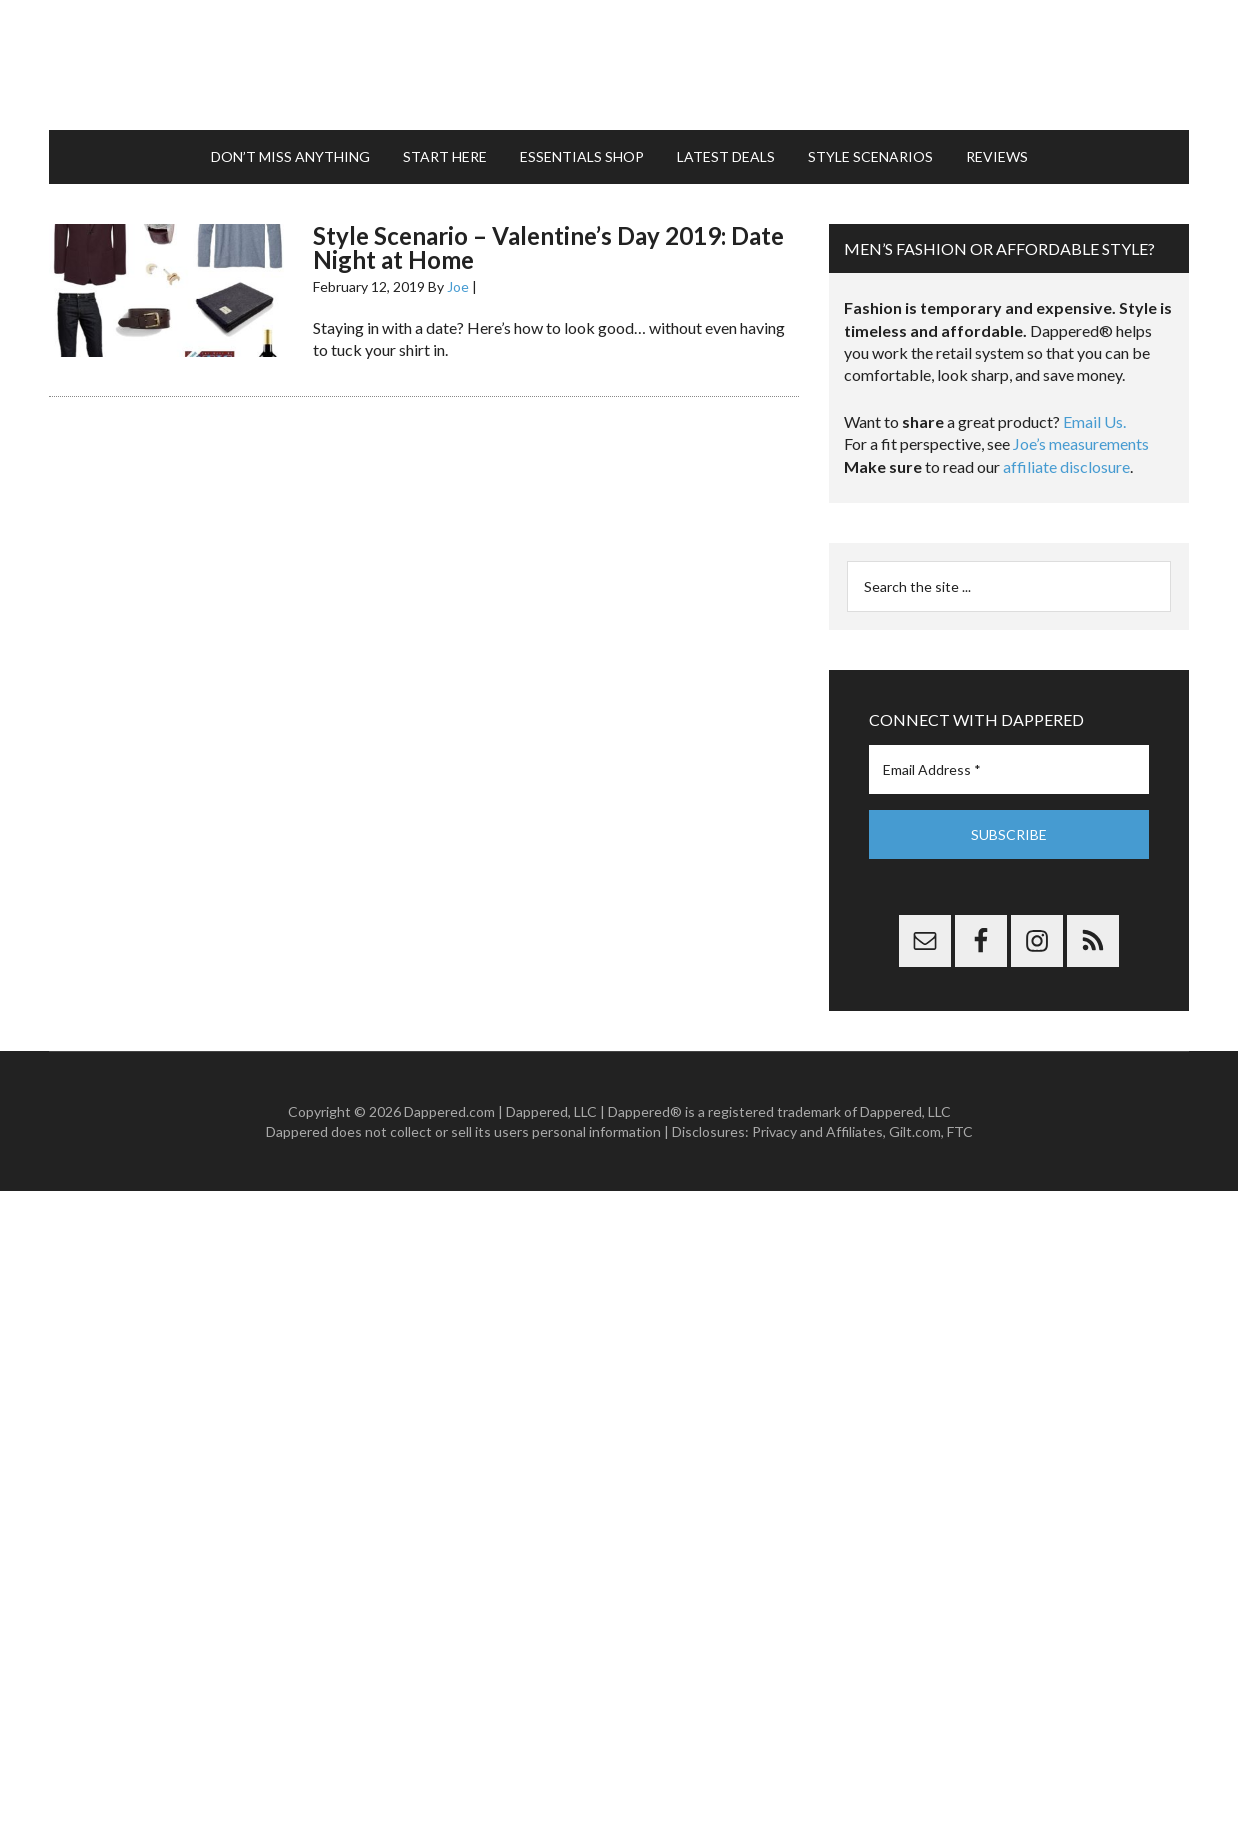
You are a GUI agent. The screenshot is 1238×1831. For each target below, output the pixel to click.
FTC (960, 1131)
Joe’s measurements (1081, 443)
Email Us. (1094, 421)
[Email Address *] (1009, 769)
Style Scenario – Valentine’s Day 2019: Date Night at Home (548, 247)
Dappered (619, 65)
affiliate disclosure (1066, 466)
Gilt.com (915, 1131)
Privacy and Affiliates (817, 1131)
